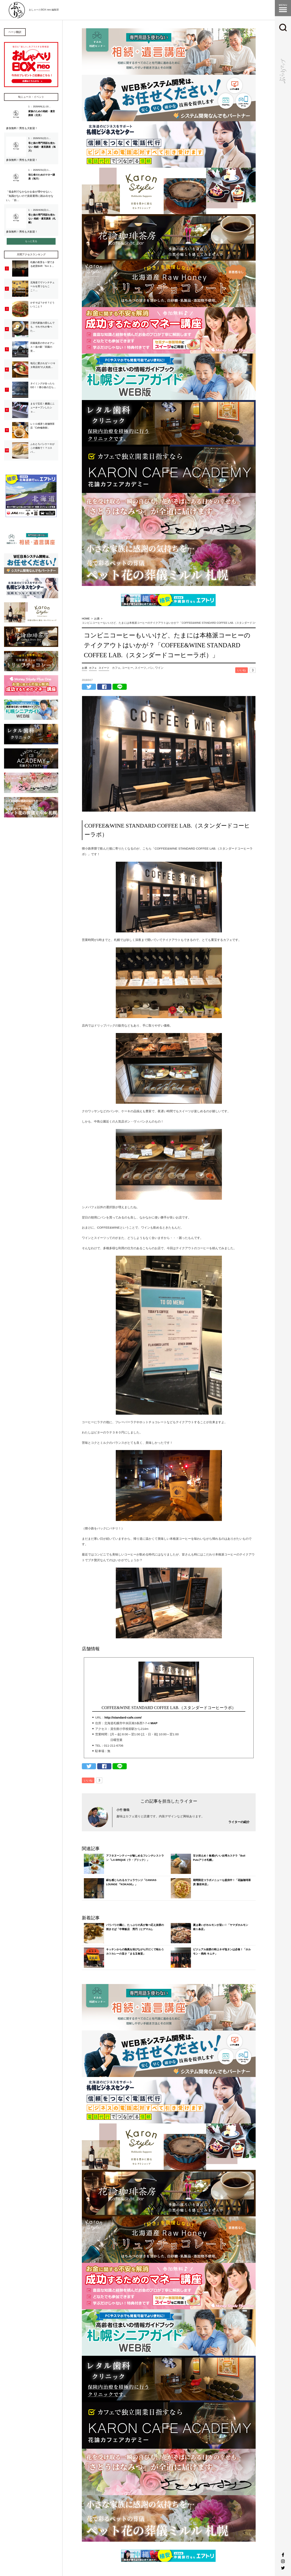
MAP (154, 1723)
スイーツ (104, 667)
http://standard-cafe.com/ (123, 1717)
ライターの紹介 (239, 1822)
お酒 (84, 667)
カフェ (93, 667)
